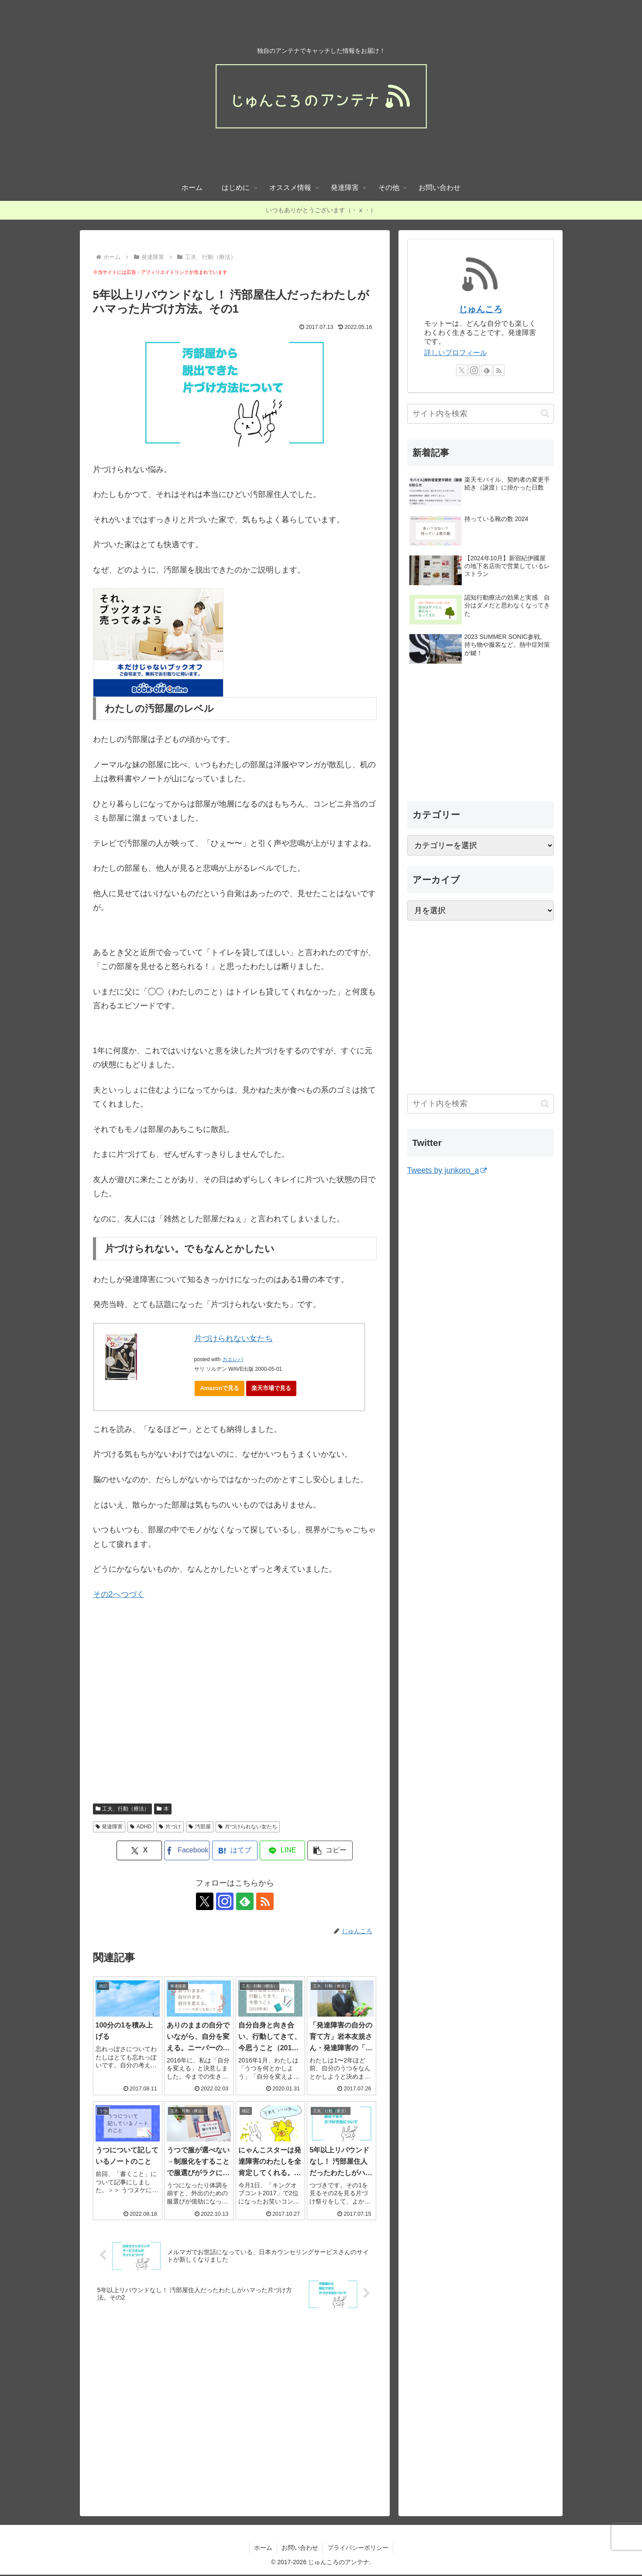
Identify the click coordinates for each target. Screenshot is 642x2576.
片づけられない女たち (233, 1338)
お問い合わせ (300, 2547)
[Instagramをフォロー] (224, 1901)
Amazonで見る (219, 1388)
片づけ (170, 1827)
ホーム (263, 2547)
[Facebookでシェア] (186, 1850)
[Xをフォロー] (204, 1901)
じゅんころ (480, 309)
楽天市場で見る (271, 1388)
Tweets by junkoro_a (447, 1170)
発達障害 (109, 1827)
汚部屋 (200, 1827)
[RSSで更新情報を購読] (265, 1901)
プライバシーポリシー (357, 2547)
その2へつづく (118, 1594)
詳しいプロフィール (455, 352)
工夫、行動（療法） (123, 1809)
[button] (330, 1850)
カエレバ (232, 1359)
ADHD (140, 1827)
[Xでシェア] (139, 1850)
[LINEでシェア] (282, 1850)
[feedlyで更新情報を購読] (245, 1901)
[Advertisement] (166, 1714)
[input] (480, 414)
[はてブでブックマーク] (234, 1850)
